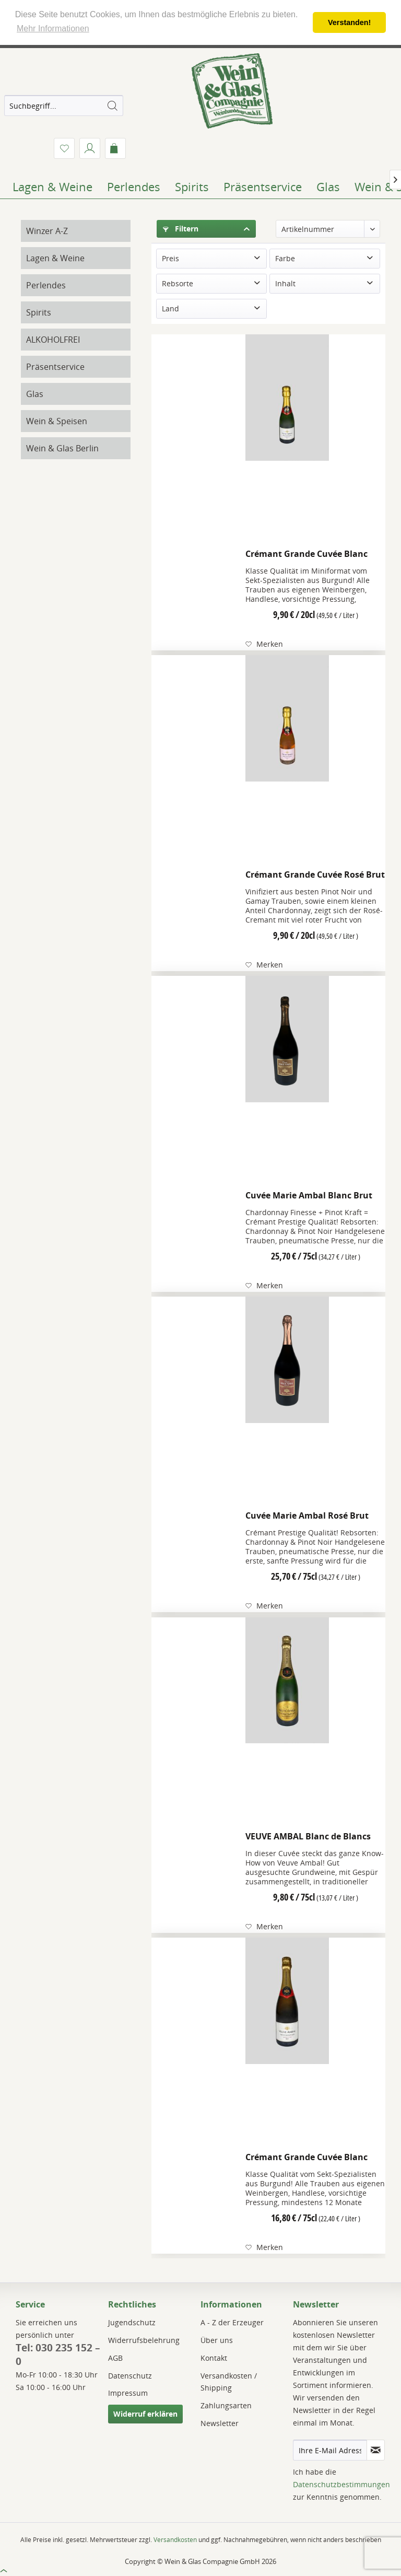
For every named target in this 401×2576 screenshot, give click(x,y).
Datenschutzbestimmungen (341, 2484)
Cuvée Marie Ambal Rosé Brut (307, 1515)
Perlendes (46, 285)
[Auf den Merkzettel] (264, 644)
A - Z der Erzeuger (232, 2322)
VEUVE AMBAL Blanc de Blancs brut (308, 1838)
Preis (170, 258)
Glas (34, 394)
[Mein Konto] (89, 148)
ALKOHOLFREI (53, 339)
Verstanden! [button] (349, 22)
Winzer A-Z (47, 231)
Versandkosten (175, 2539)
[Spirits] (192, 186)
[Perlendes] (134, 186)
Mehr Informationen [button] (53, 28)
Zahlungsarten (226, 2405)
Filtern (180, 229)
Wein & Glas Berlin (62, 448)
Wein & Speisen (56, 421)
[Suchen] (112, 105)
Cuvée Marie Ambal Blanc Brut (308, 1195)
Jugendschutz (132, 2322)
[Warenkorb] (115, 148)
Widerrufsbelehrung (144, 2340)
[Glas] (328, 186)
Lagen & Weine (55, 258)
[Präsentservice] (262, 186)
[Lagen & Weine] (52, 186)
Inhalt (285, 283)
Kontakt (213, 2358)
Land (170, 308)
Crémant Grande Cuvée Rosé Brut (315, 874)
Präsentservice (55, 366)
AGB (115, 2358)
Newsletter (219, 2423)
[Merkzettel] (64, 148)
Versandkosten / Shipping (228, 2382)
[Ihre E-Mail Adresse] (330, 2450)
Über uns (216, 2340)
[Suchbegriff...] (63, 105)
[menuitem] (63, 105)
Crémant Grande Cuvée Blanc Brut (306, 556)
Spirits (38, 312)
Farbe (285, 258)
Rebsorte (177, 283)
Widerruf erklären (145, 2414)
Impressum (128, 2393)
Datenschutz (130, 2376)
